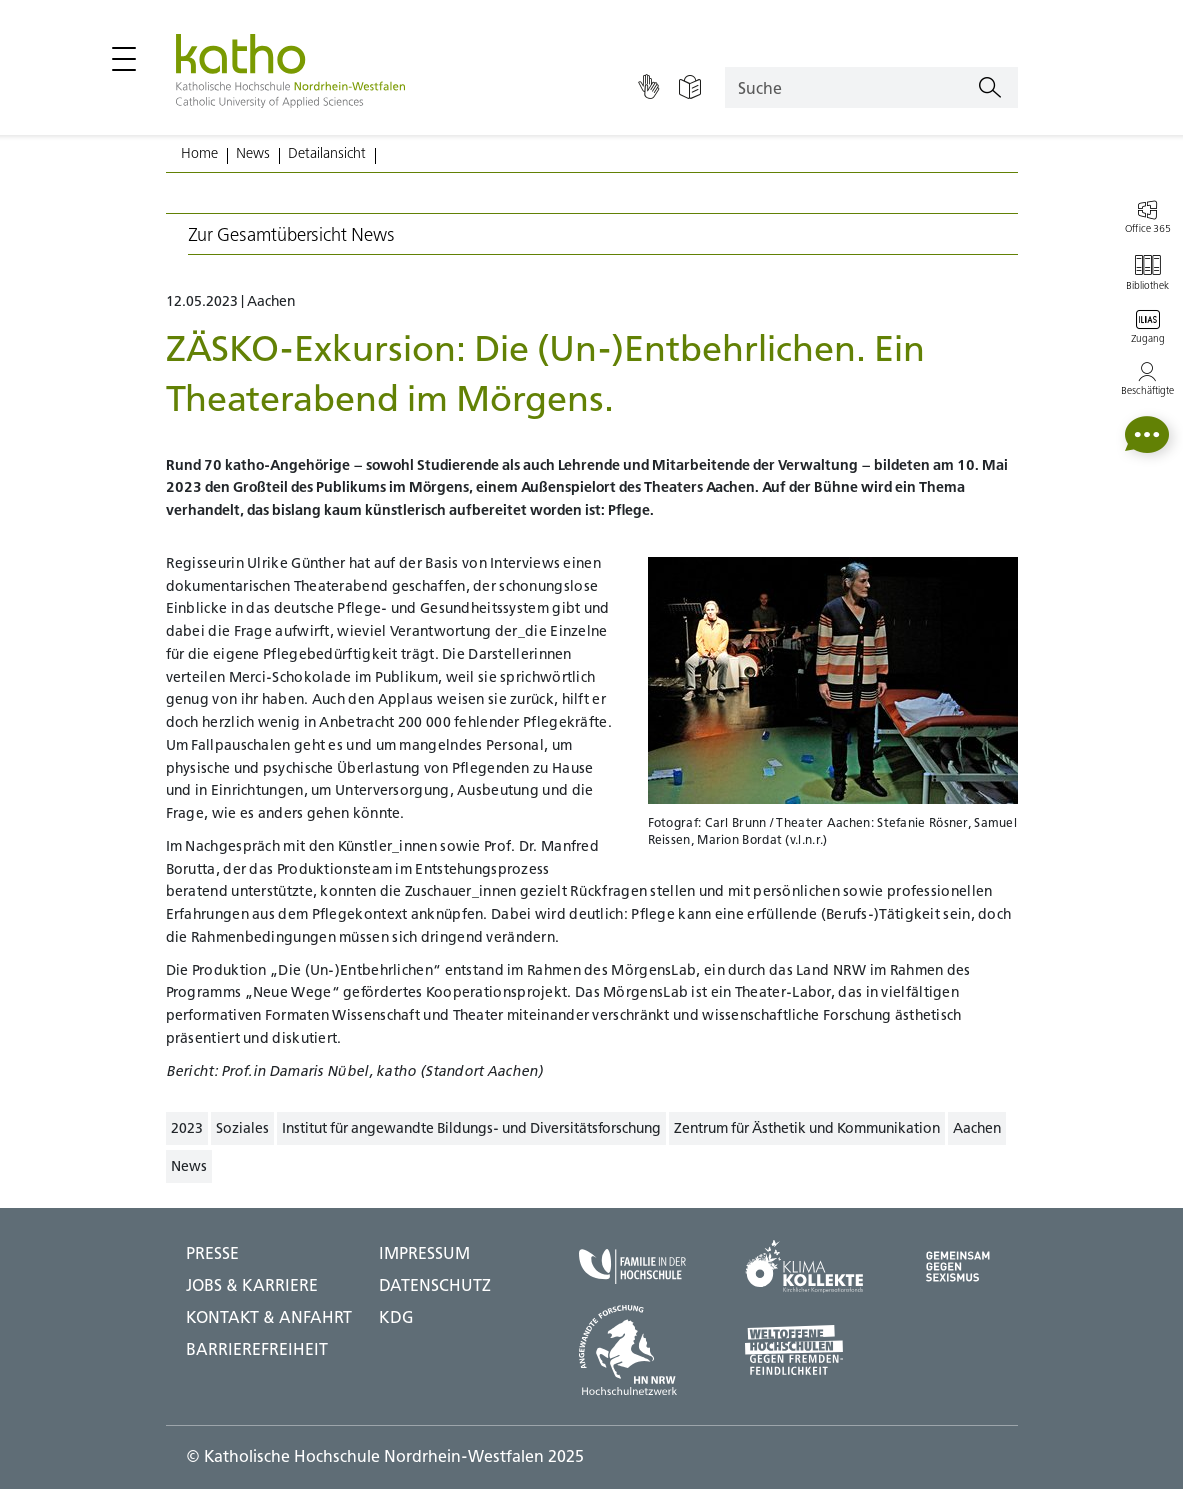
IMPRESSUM (424, 1253)
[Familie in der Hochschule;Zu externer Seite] (632, 1266)
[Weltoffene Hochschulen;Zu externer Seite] (804, 1349)
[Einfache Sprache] (690, 88)
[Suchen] (990, 88)
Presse (212, 1253)
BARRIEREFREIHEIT (257, 1349)
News (253, 153)
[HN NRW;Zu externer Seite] (632, 1350)
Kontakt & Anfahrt (269, 1317)
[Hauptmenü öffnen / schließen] (124, 59)
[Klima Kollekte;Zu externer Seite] (804, 1266)
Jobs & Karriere (252, 1285)
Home (199, 153)
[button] (1147, 434)
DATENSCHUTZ (435, 1285)
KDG (396, 1317)
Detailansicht (327, 153)
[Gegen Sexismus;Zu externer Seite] (958, 1266)
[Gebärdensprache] (648, 88)
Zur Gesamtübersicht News (291, 234)
